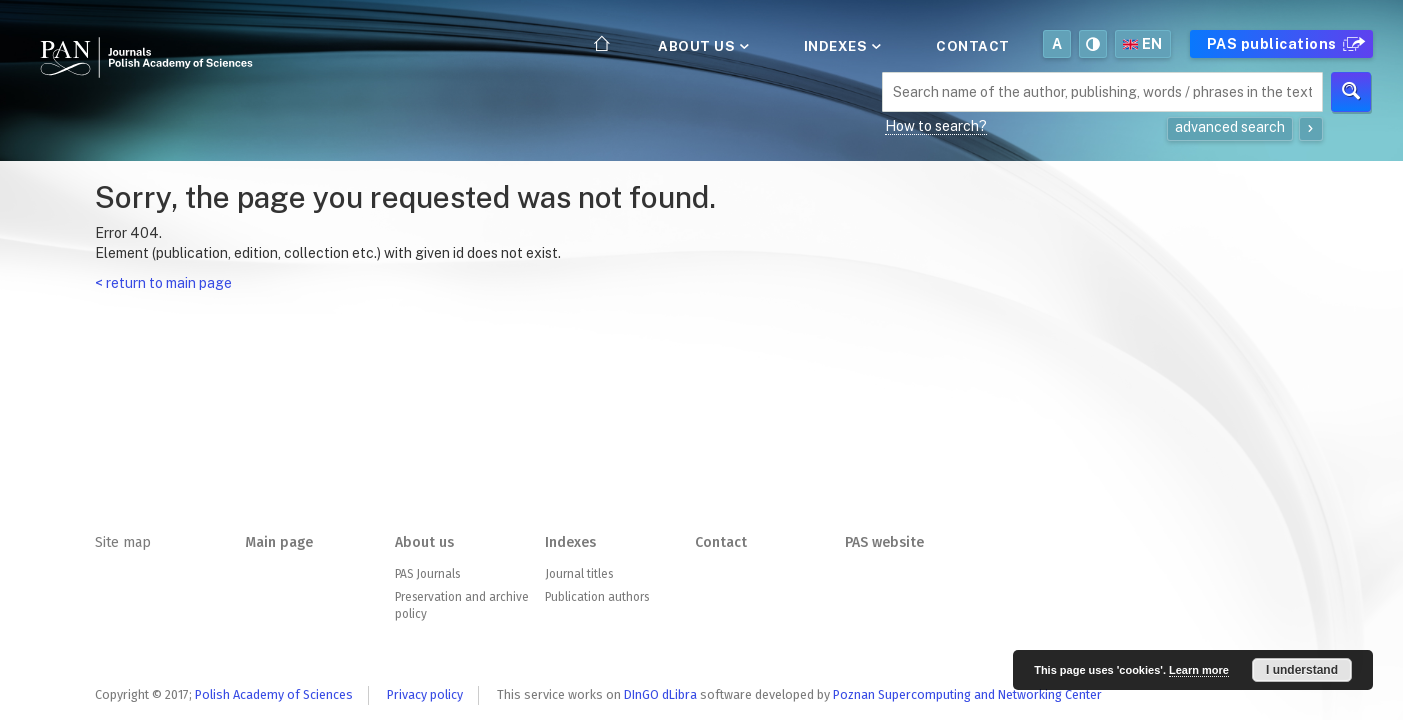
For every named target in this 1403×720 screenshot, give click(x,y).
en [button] (1143, 44)
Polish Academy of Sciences (274, 694)
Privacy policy (425, 694)
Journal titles (579, 574)
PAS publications (1283, 44)
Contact (973, 46)
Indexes (841, 46)
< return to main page (163, 283)
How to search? (936, 126)
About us (702, 46)
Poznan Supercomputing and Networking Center (967, 694)
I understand (1302, 670)
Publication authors (597, 597)
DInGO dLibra (660, 694)
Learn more (1199, 670)
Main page (279, 542)
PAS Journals (427, 574)
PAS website (884, 542)
